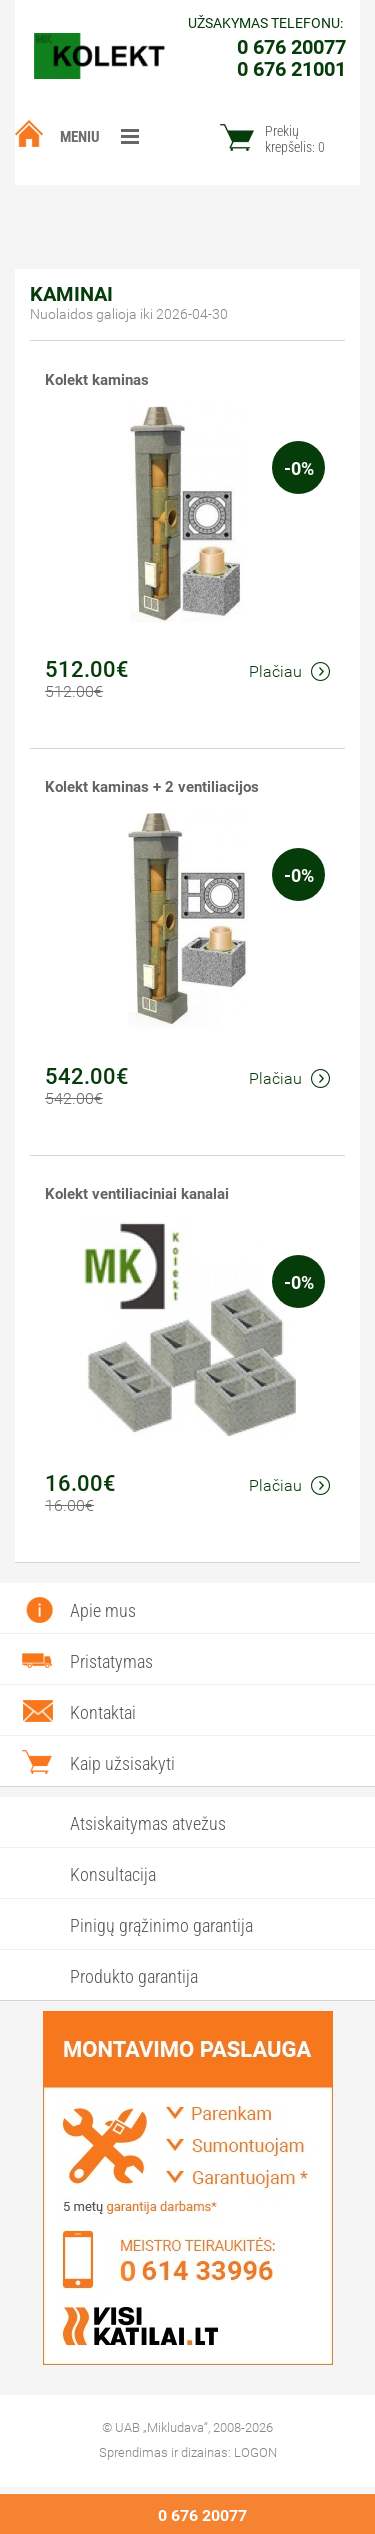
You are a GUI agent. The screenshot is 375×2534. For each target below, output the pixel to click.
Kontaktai (103, 1712)
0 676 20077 (202, 2515)
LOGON (255, 2452)
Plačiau (289, 671)
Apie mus (103, 1610)
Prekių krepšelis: (295, 139)
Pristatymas (111, 1661)
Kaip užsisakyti (122, 1763)
